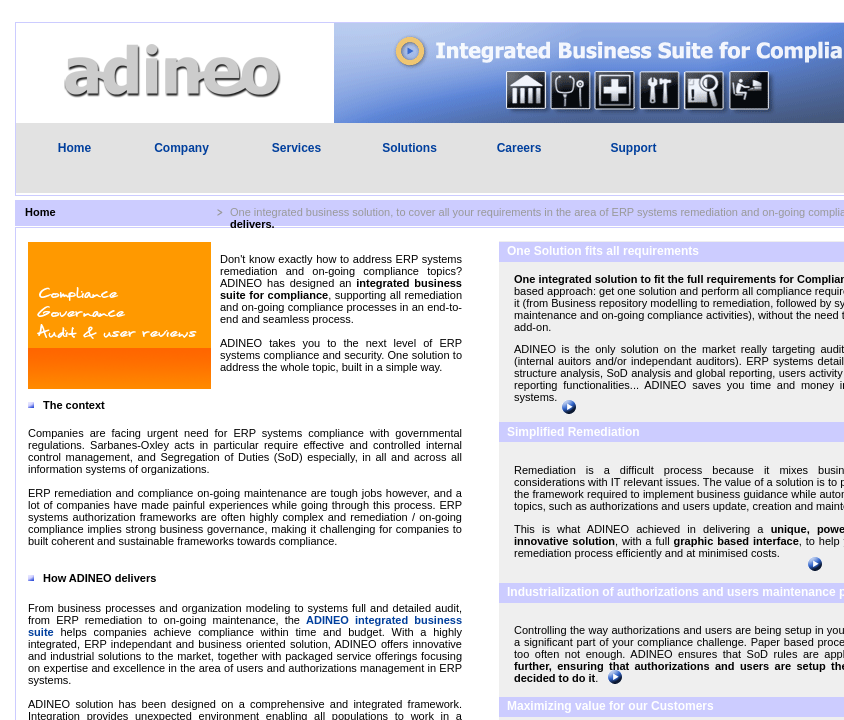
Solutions (409, 148)
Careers (519, 148)
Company (181, 148)
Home (74, 148)
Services (296, 148)
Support (634, 148)
